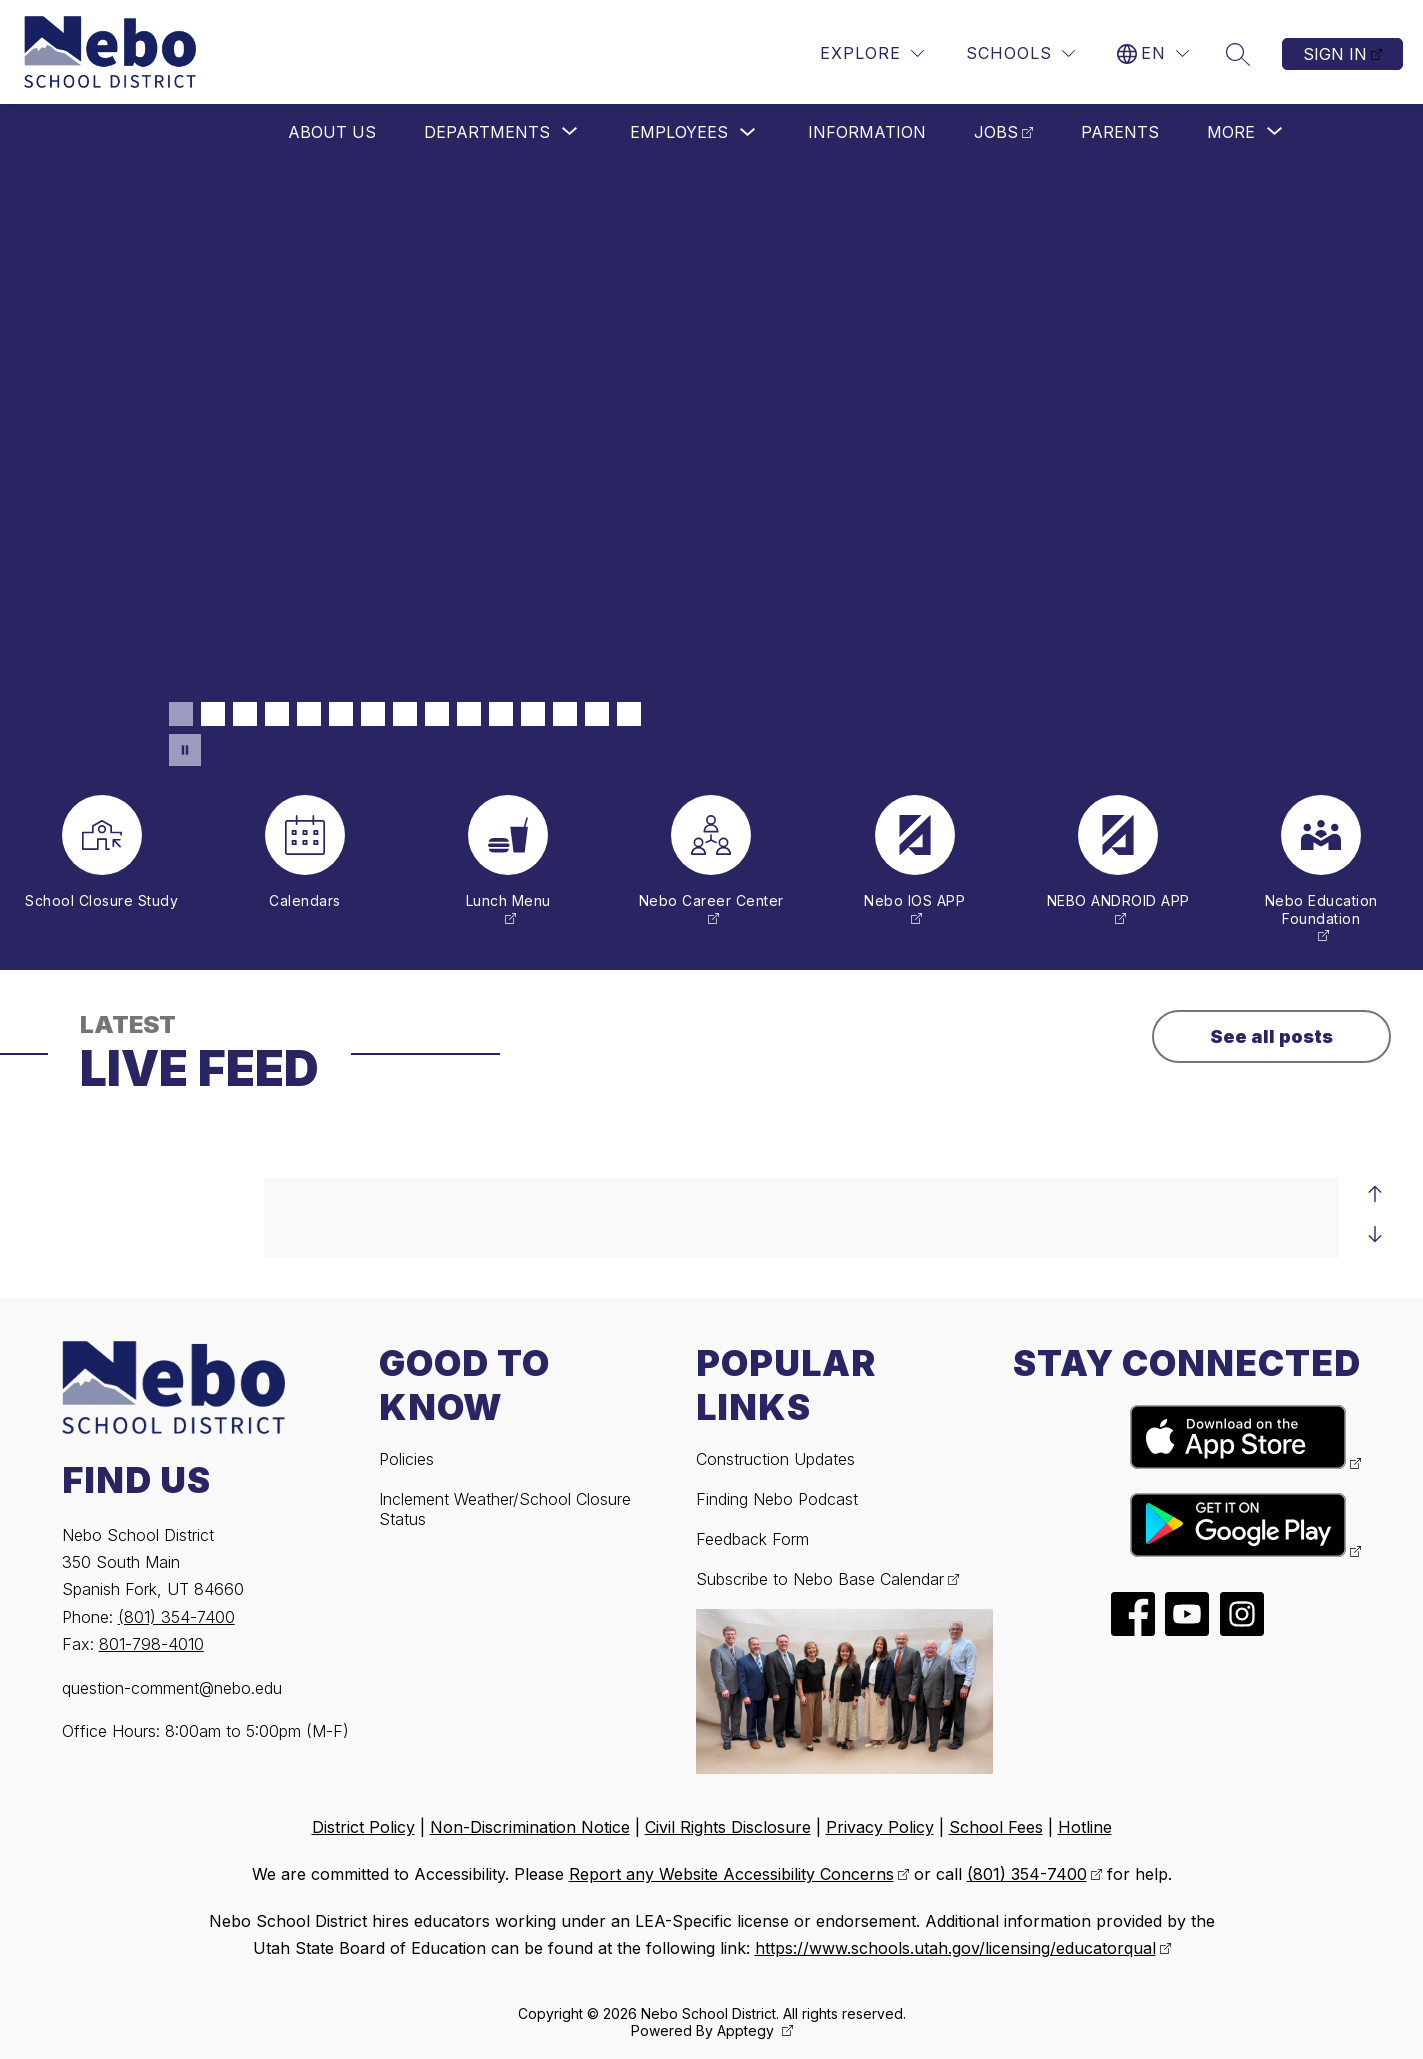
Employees (679, 132)
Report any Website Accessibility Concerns (731, 1874)
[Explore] (872, 53)
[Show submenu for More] (1231, 132)
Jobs (996, 132)
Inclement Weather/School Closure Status (505, 1509)
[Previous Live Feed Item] (1375, 1194)
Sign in (1335, 54)
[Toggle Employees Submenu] (748, 132)
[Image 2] (213, 714)
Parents (1120, 132)
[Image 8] (405, 714)
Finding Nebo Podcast (777, 1499)
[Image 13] (565, 714)
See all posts (1271, 1036)
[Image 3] (245, 714)
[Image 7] (373, 714)
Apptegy (747, 2030)
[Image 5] (309, 714)
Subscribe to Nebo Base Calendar (820, 1579)
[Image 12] (533, 714)
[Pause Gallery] (185, 750)
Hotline (1085, 1827)
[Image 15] (629, 714)
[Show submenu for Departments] (487, 132)
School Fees (996, 1827)
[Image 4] (277, 714)
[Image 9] (437, 714)
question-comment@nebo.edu (172, 1688)
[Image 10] (469, 714)
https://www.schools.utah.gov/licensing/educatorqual (955, 1948)
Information (867, 132)
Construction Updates (775, 1459)
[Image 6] (341, 714)
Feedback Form (752, 1539)
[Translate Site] (1153, 53)
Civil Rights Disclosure (728, 1827)
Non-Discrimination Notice (530, 1827)
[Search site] (1238, 54)
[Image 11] (501, 714)
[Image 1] (181, 714)
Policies (406, 1459)
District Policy (363, 1827)
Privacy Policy (880, 1827)
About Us (332, 132)
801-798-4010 (151, 1644)
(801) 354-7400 (176, 1617)
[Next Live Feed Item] (1375, 1234)
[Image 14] (597, 714)
